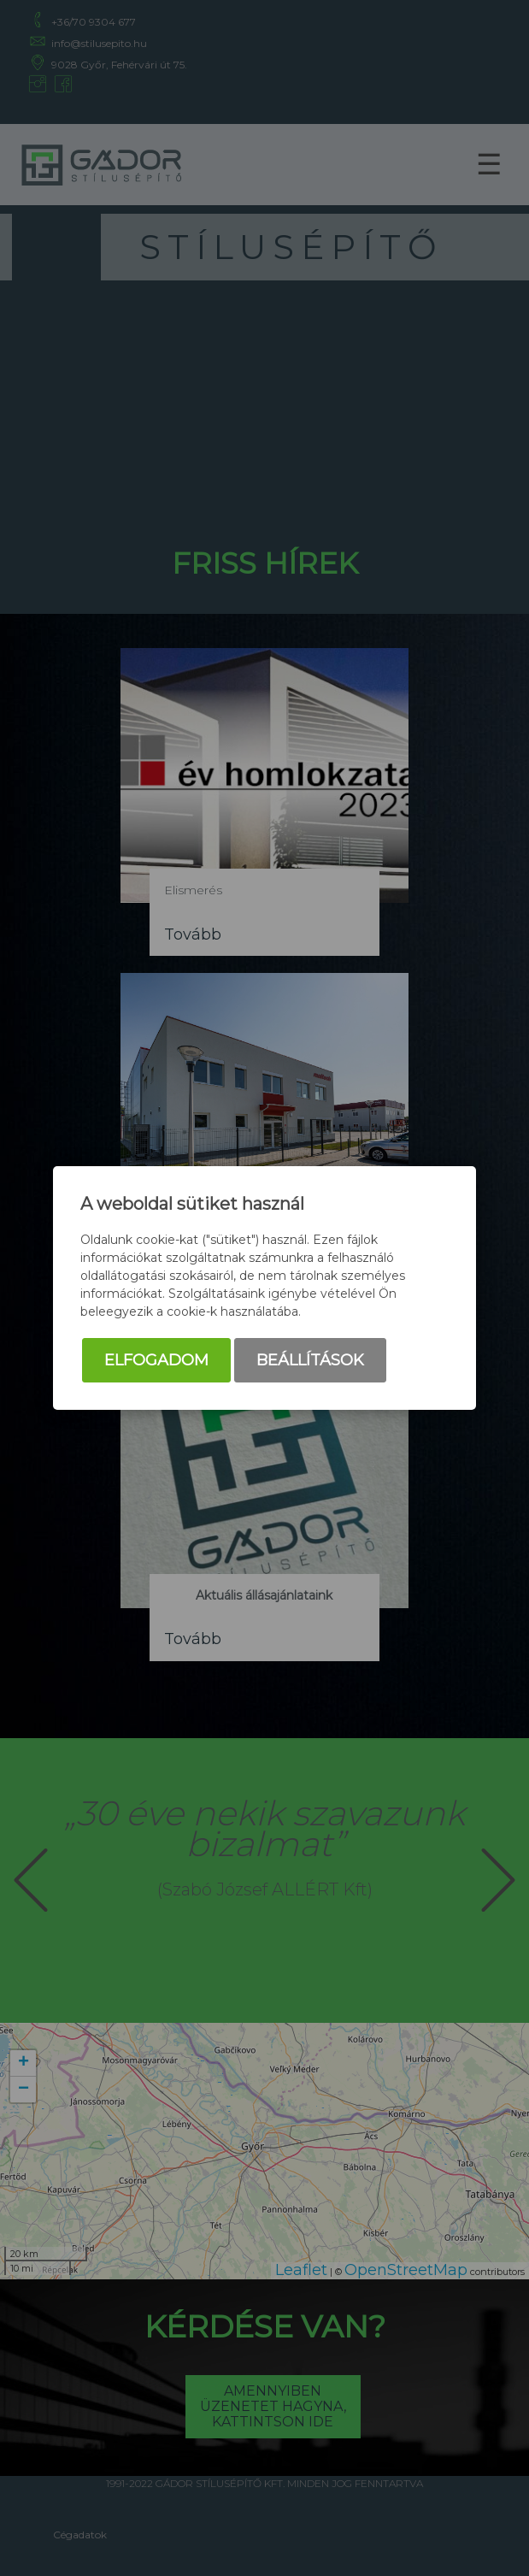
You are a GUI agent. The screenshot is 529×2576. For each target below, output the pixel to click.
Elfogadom (156, 1360)
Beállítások (310, 1360)
